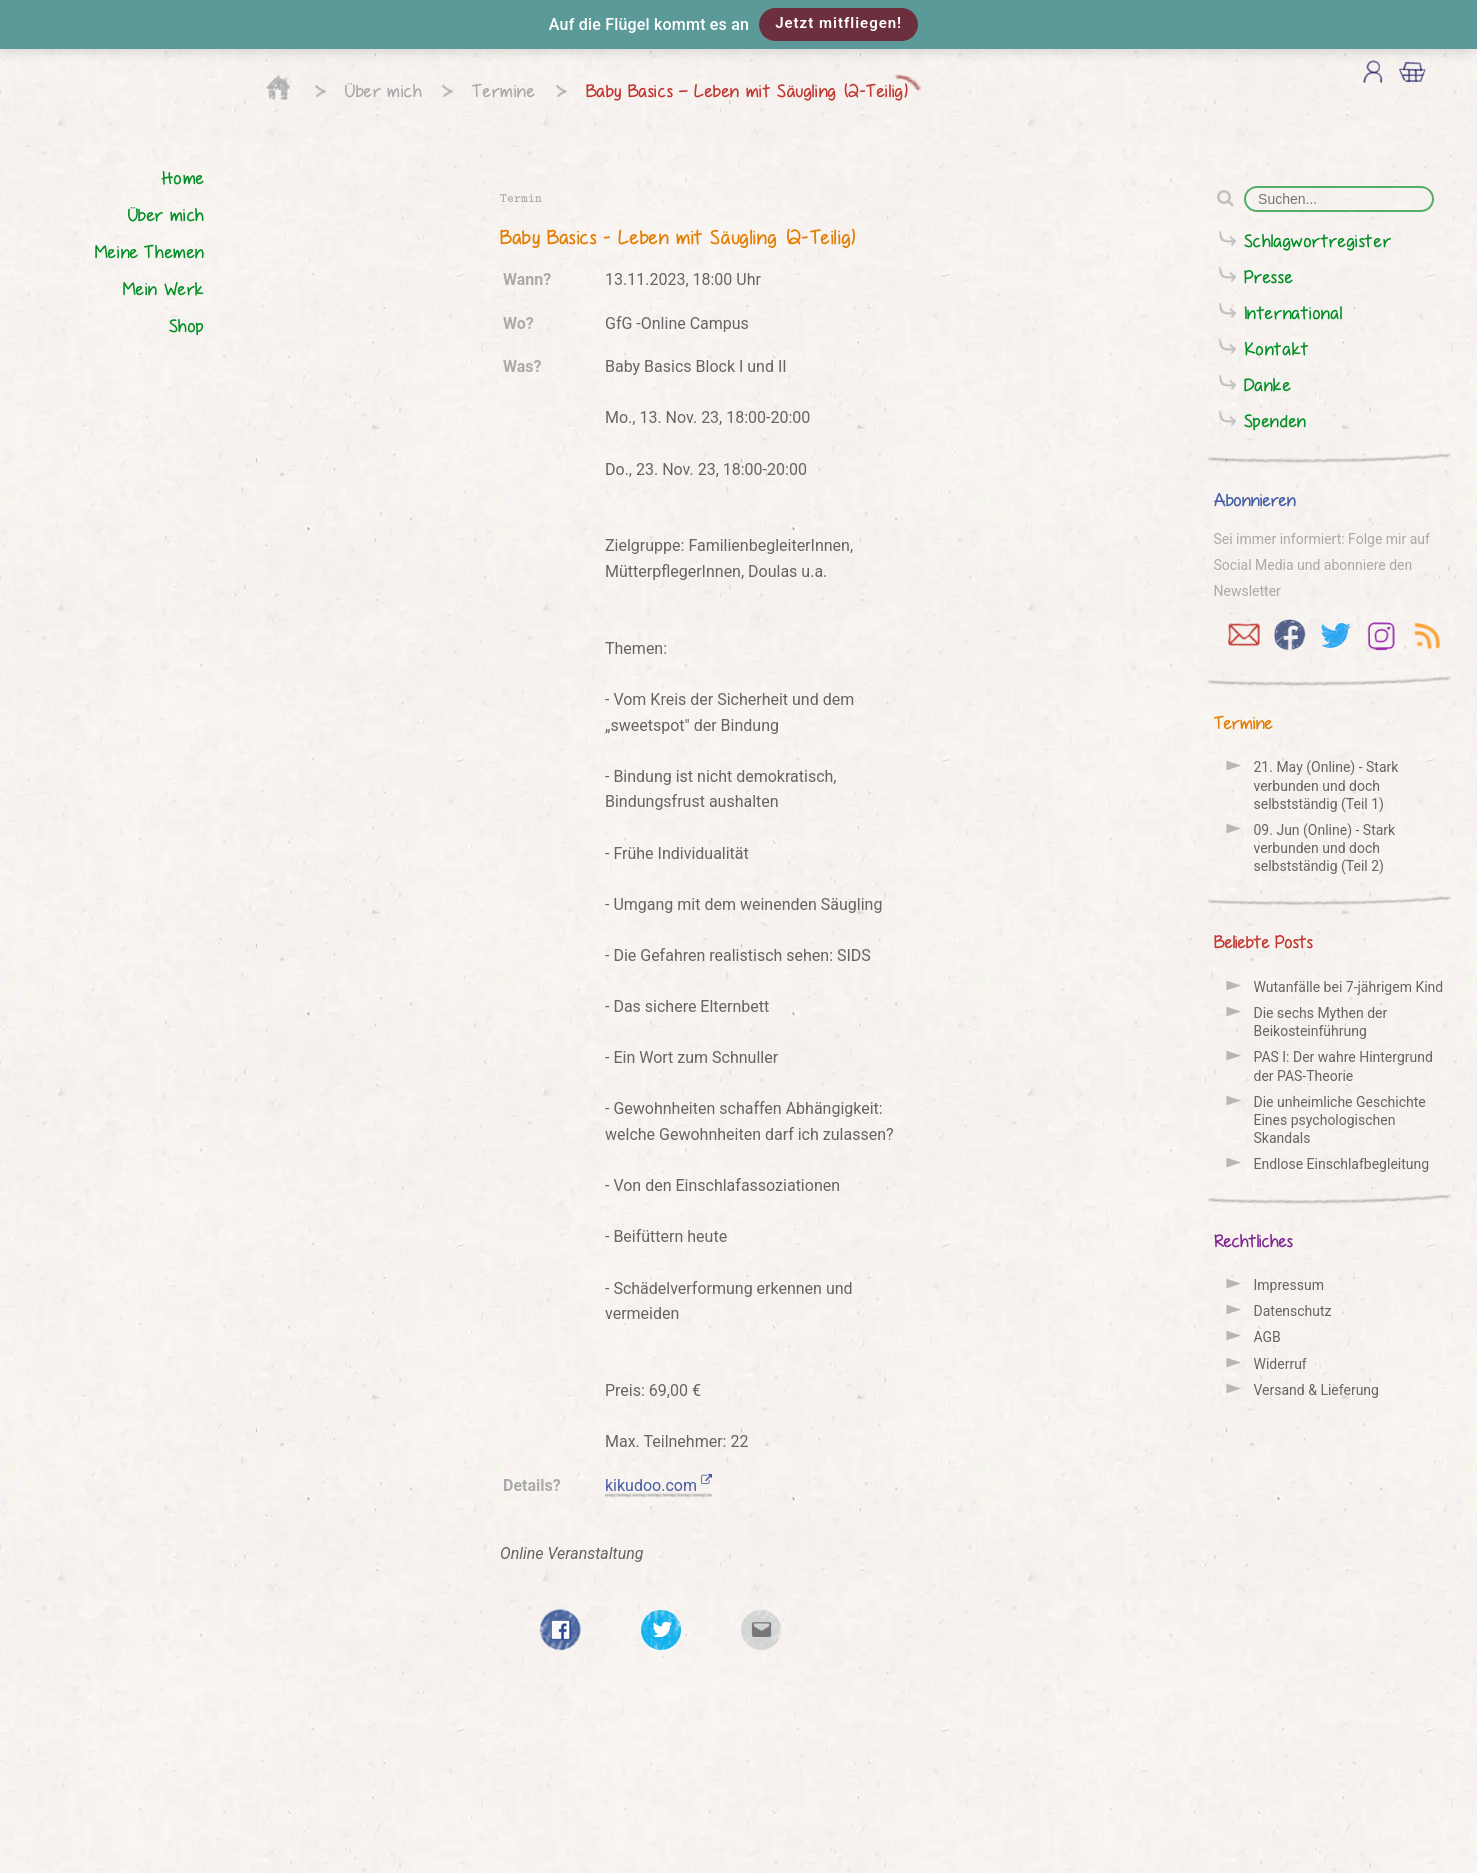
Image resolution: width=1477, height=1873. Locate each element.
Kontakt (1277, 348)
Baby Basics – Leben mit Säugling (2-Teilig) (747, 90)
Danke (1268, 384)
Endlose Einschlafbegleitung (1342, 1164)
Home (183, 177)
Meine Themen (149, 251)
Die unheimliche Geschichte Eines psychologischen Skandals (1340, 1120)
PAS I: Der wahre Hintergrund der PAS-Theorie (1343, 1066)
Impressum (1289, 1285)
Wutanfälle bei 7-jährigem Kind (1349, 987)
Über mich (383, 90)
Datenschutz (1293, 1311)
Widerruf (1280, 1364)
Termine (503, 90)
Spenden (1275, 420)
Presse (1269, 276)
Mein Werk (163, 288)
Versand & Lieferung (1316, 1390)
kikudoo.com (658, 1485)
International (1293, 312)
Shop (187, 325)
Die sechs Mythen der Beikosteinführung (1321, 1022)
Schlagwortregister (1318, 240)
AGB (1267, 1337)
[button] (738, 24)
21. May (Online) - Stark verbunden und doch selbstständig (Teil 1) (1326, 785)
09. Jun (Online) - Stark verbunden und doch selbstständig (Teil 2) (1325, 848)
